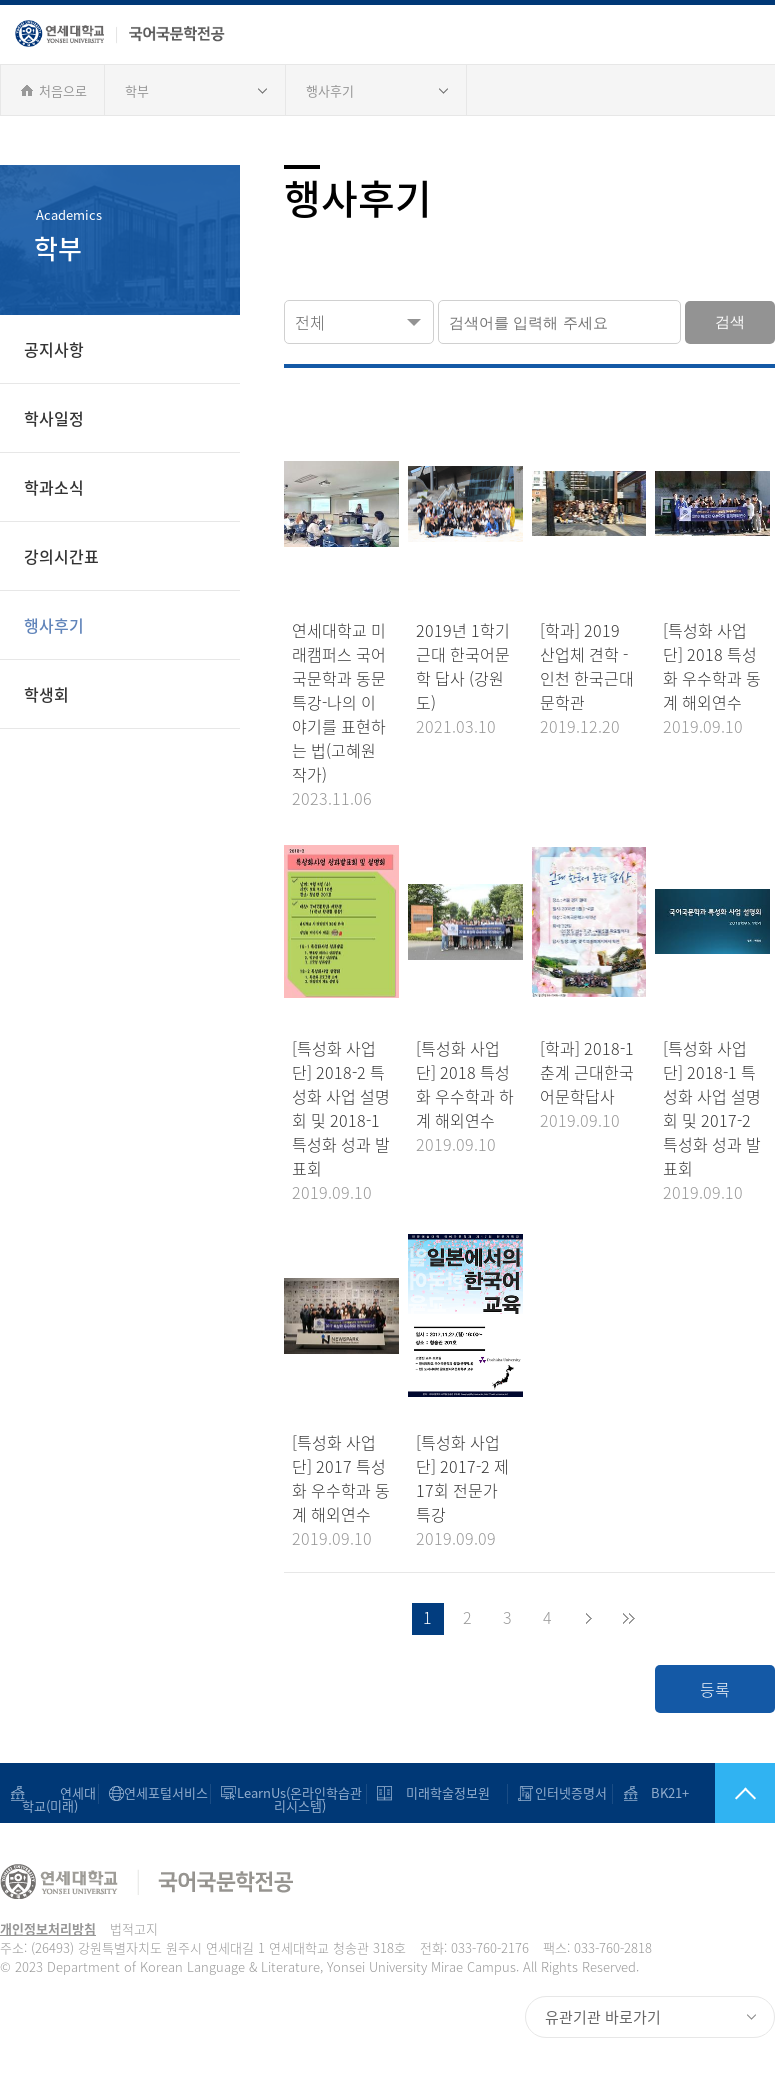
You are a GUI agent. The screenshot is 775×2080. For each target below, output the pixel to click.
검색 (730, 321)
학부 (137, 90)
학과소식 (54, 487)
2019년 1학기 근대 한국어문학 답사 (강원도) (463, 666)
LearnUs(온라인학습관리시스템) (299, 1799)
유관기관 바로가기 (603, 2017)
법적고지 (134, 1928)
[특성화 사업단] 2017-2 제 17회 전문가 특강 (462, 1478)
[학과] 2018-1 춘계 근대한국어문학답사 (587, 1072)
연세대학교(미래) (60, 1805)
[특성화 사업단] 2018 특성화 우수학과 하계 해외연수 (465, 1084)
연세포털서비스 (166, 1792)
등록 (715, 1689)
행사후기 (330, 90)
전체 (310, 322)
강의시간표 (61, 556)
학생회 (46, 694)
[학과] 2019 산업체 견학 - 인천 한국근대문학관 (587, 666)
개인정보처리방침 (48, 1928)
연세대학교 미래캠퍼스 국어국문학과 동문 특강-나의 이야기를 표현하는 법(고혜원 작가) (339, 702)
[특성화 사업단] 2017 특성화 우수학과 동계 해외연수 (341, 1478)
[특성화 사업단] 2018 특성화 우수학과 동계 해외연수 (712, 666)
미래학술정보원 (448, 1792)
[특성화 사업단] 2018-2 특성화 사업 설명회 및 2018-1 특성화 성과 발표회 (341, 1108)
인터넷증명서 (571, 1792)
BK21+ (670, 1792)
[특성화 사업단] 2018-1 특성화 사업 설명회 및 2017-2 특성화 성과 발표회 (712, 1108)
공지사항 (54, 349)
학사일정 (54, 418)
